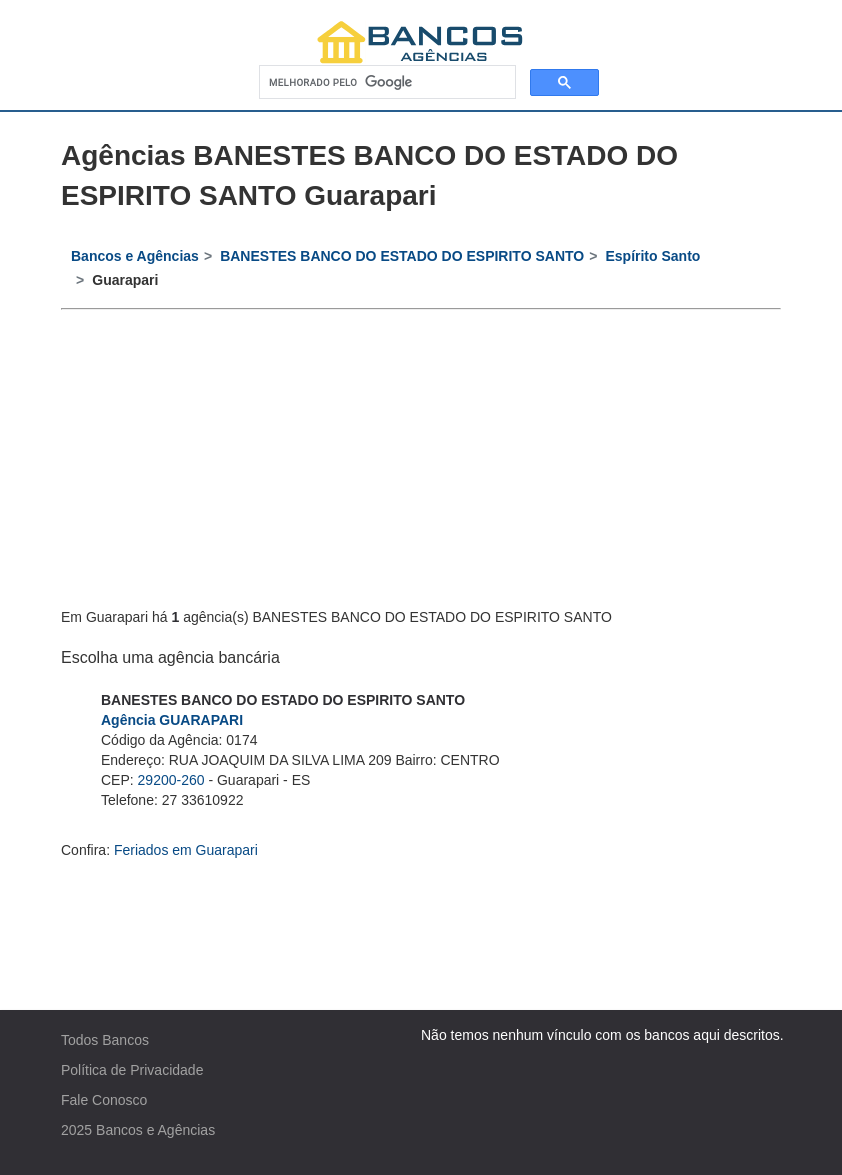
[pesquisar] (385, 82)
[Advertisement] (421, 460)
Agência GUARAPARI (172, 720)
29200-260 (171, 780)
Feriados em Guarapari (186, 850)
